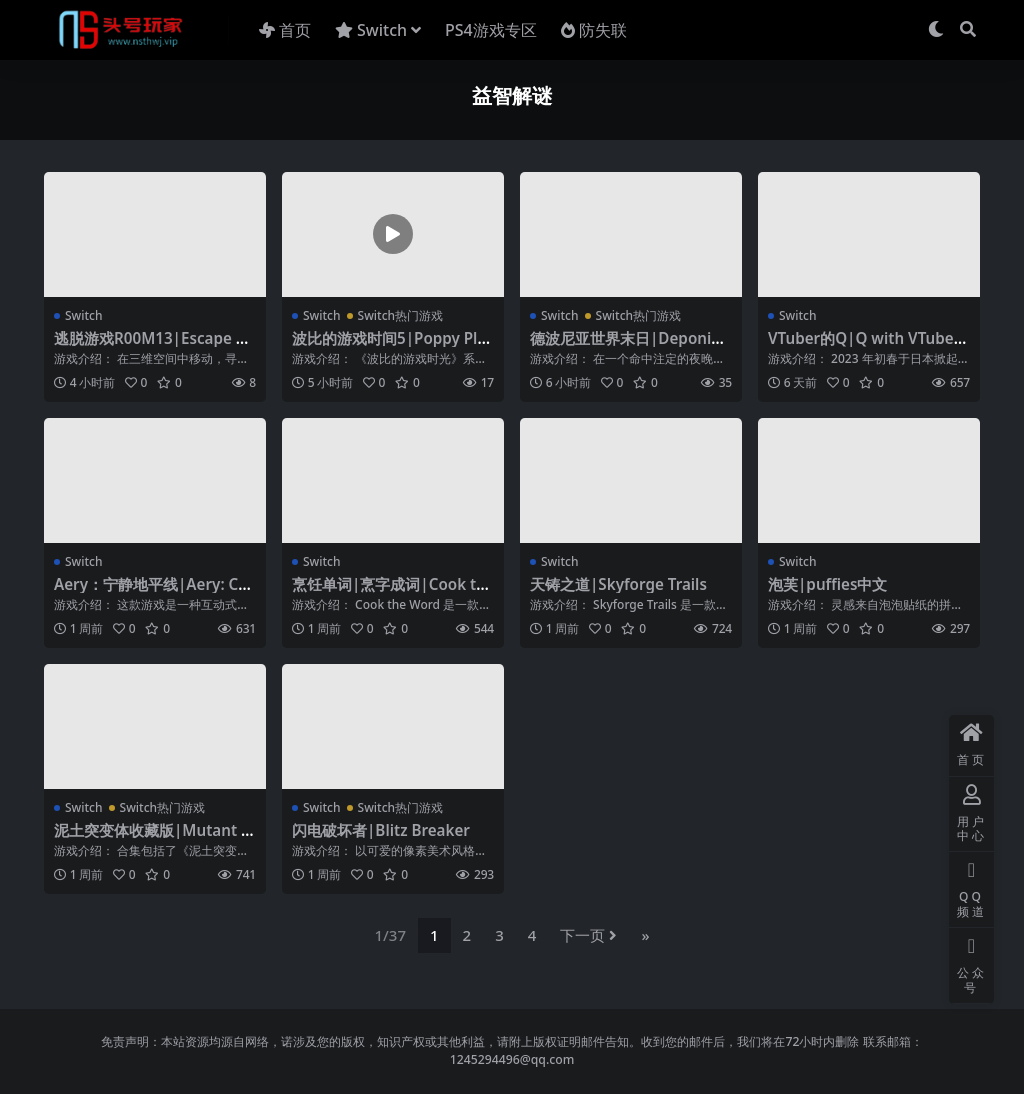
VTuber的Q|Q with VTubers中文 (868, 347)
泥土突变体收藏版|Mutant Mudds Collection (154, 839)
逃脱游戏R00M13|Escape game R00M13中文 (154, 347)
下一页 (588, 935)
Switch (84, 315)
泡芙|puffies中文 (828, 584)
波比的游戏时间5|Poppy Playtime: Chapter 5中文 (389, 347)
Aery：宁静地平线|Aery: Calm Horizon (152, 593)
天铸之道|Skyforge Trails (618, 584)
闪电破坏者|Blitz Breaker (381, 830)
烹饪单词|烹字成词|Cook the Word (389, 593)
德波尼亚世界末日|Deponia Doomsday (625, 347)
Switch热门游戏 (401, 315)
